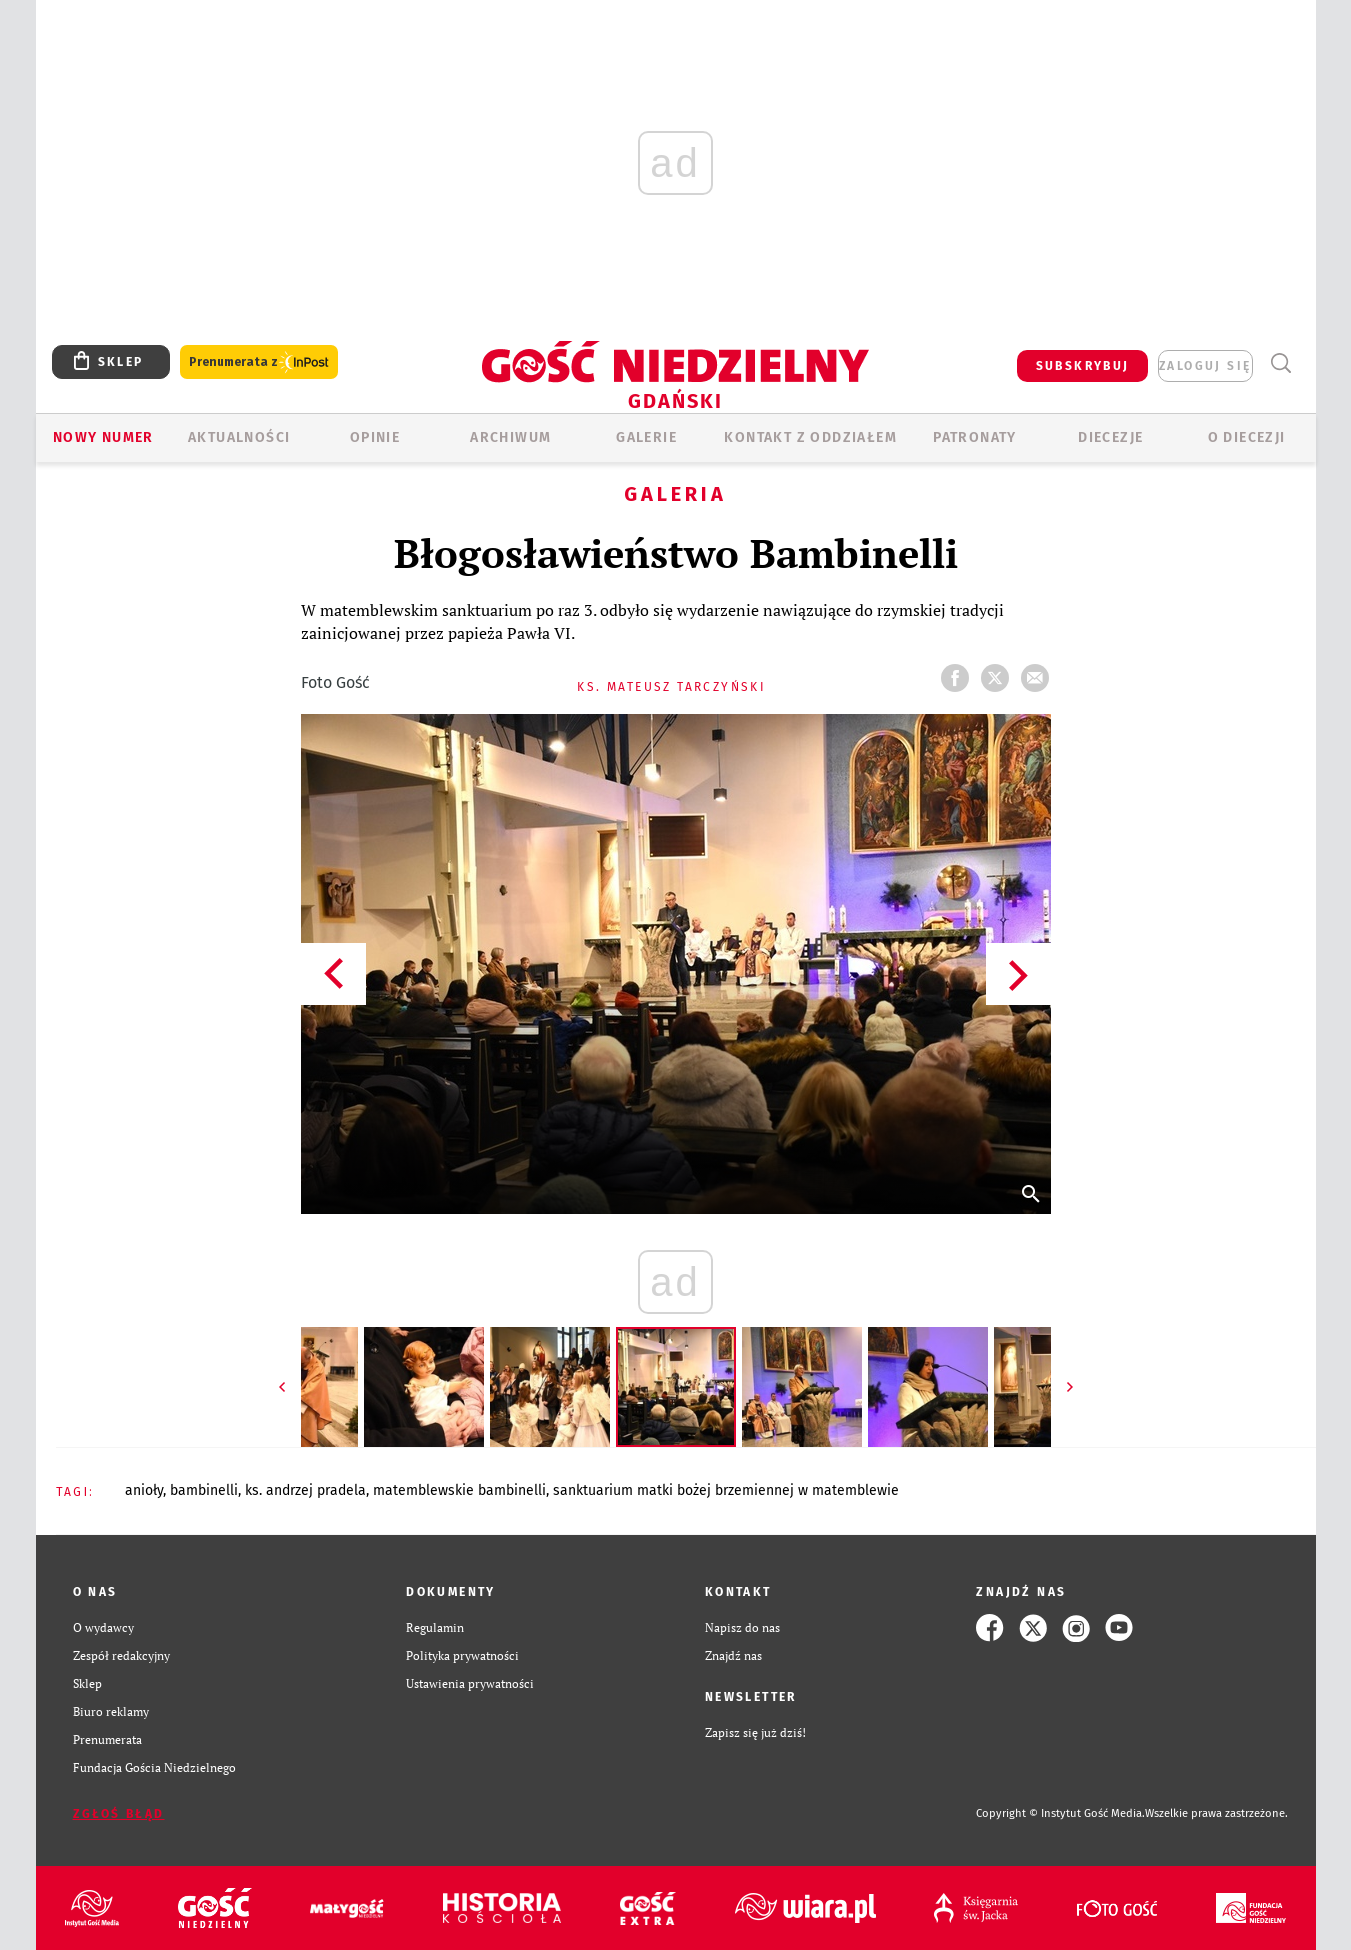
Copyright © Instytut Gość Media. (1060, 1813)
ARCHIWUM (510, 437)
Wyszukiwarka (1281, 363)
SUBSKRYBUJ (1083, 366)
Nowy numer (103, 437)
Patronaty (975, 437)
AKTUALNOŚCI (239, 437)
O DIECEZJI (1247, 437)
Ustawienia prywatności (470, 1683)
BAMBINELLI (204, 1490)
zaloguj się (1205, 366)
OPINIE (375, 437)
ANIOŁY (144, 1490)
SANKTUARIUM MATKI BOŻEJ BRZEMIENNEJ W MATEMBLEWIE (726, 1490)
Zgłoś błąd (119, 1814)
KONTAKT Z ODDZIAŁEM (810, 437)
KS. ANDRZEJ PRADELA (305, 1490)
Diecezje (1110, 437)
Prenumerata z (259, 362)
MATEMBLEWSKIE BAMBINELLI (459, 1490)
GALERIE (646, 437)
